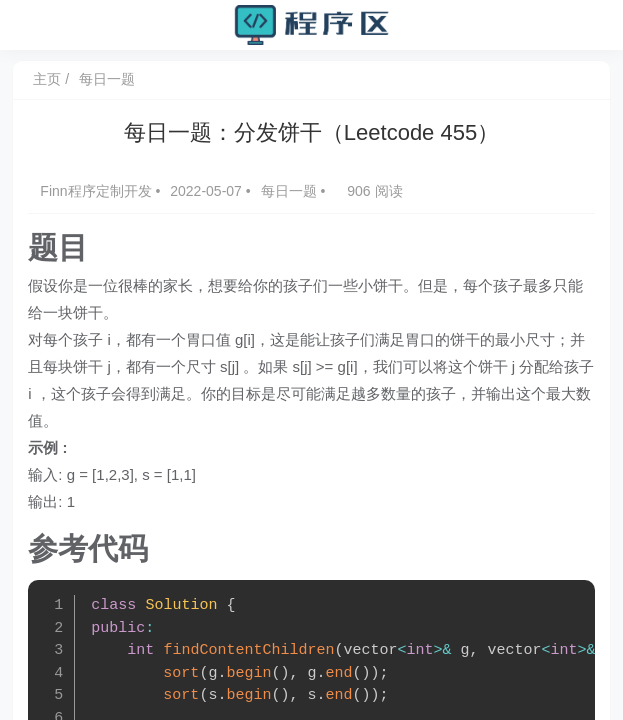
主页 (51, 79)
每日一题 (110, 79)
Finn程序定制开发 (101, 191)
